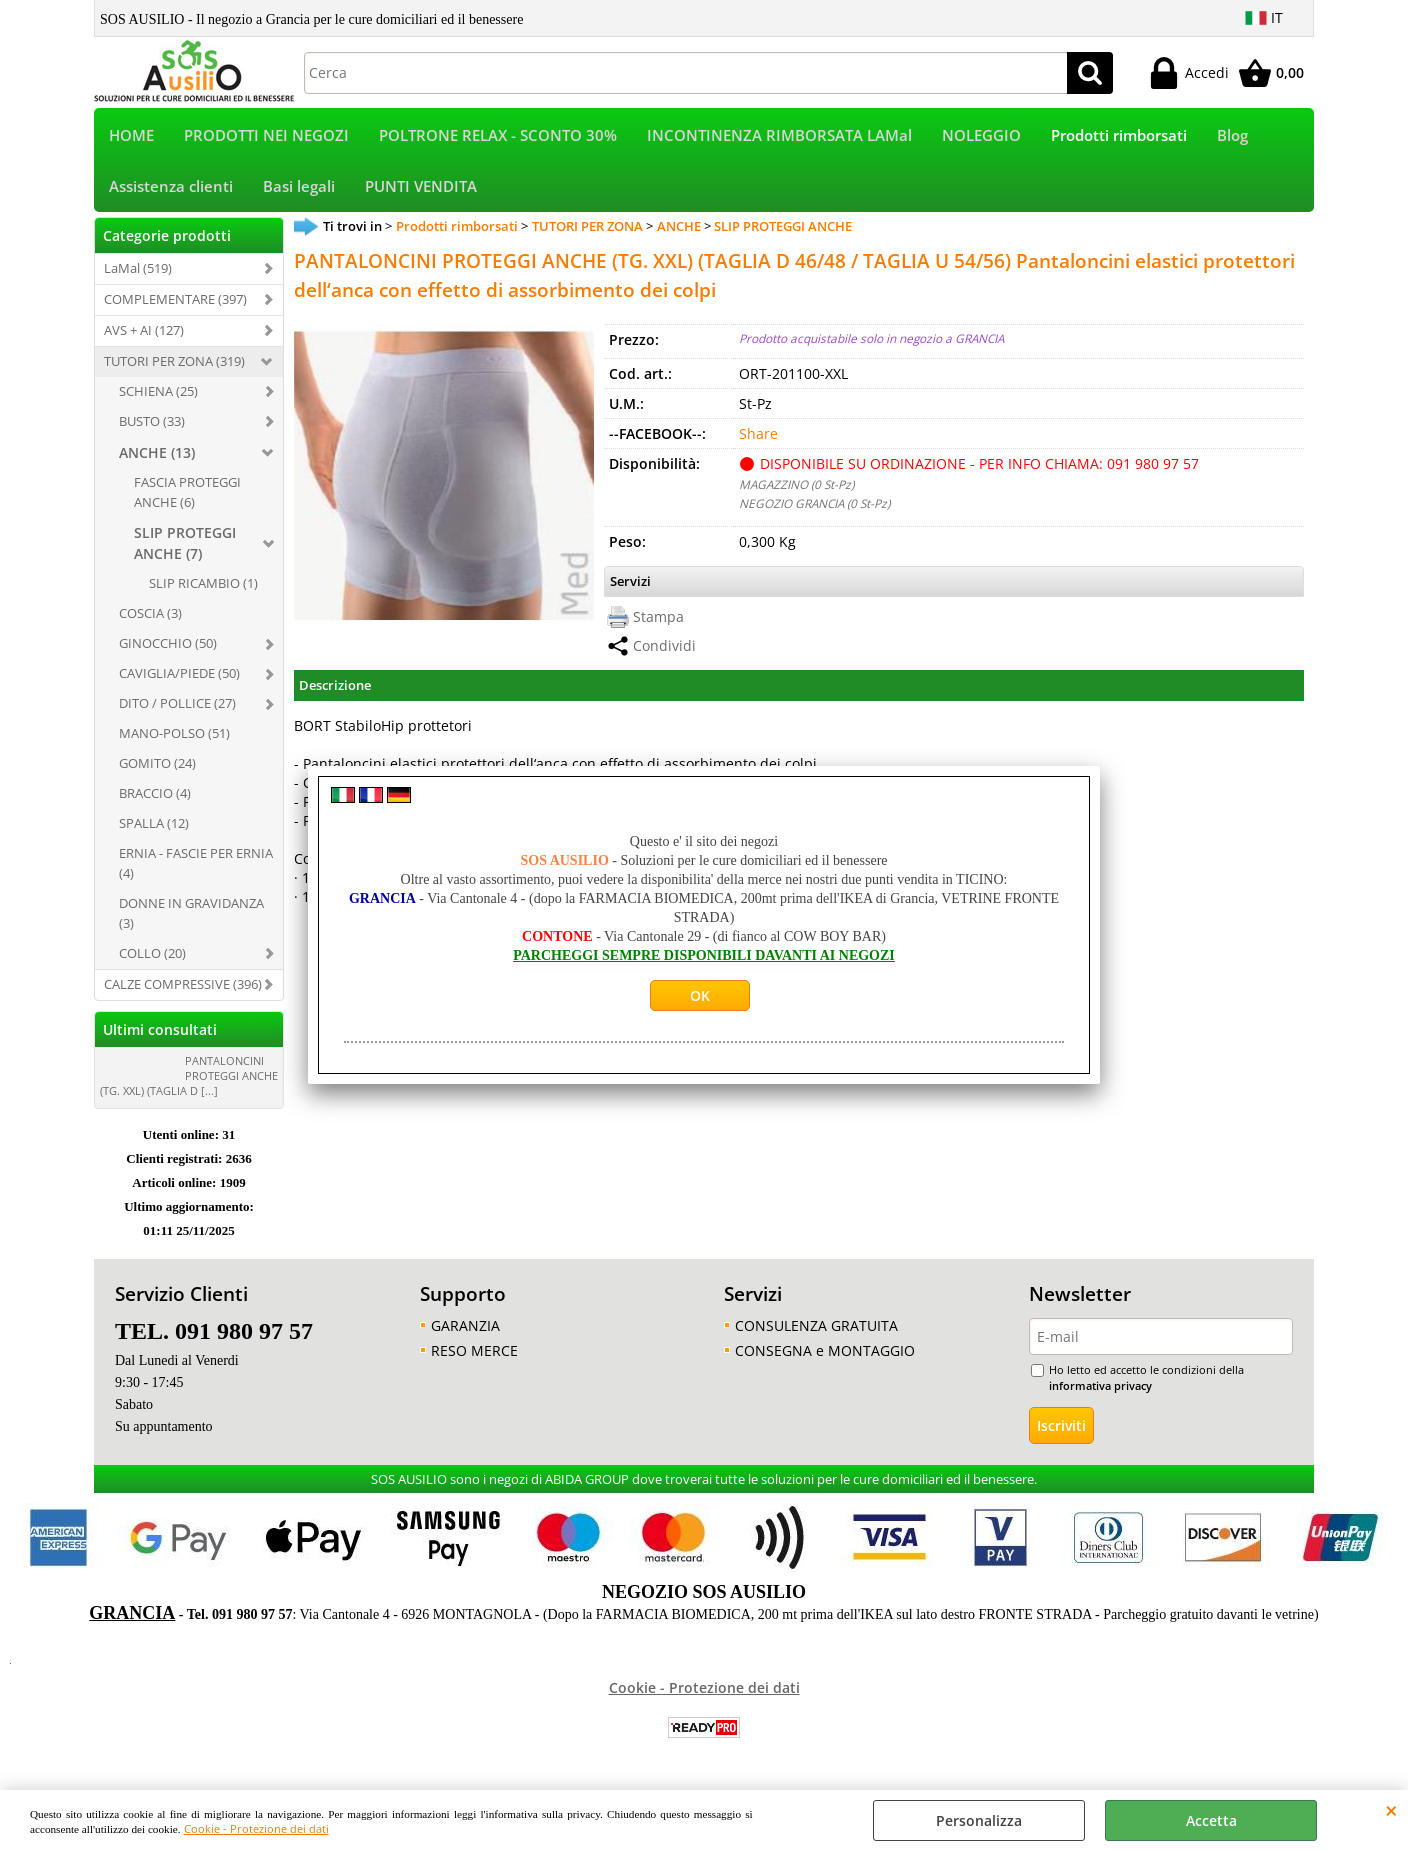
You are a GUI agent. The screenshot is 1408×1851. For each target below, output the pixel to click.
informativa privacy (1100, 1390)
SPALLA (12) (154, 827)
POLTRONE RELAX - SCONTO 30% (498, 136)
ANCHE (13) (157, 456)
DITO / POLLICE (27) (177, 707)
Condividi (664, 650)
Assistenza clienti (171, 189)
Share (758, 437)
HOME (131, 136)
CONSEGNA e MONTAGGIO (825, 1354)
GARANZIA (465, 1329)
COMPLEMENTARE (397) (175, 303)
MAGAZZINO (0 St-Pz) (796, 488)
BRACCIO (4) (155, 797)
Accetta (1211, 1820)
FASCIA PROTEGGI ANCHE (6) (187, 496)
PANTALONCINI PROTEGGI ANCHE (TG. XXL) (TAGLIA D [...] (189, 1079)
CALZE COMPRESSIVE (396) (183, 988)
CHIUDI (1391, 1810)
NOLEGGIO (981, 136)
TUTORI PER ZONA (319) (174, 365)
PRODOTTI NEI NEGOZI (266, 136)
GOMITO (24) (157, 767)
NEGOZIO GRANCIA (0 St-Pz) (814, 507)
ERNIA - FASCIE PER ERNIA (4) (196, 867)
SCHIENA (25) (158, 395)
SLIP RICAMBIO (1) (203, 588)
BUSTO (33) (152, 425)
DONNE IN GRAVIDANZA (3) (191, 917)
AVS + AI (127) (144, 334)
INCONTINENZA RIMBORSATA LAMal (779, 136)
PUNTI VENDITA (421, 189)
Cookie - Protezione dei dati (256, 1828)
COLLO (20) (152, 957)
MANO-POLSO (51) (174, 737)
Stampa (658, 621)
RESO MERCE (474, 1354)
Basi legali (299, 189)
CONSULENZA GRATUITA (816, 1329)
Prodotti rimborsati (1119, 136)
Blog (1232, 136)
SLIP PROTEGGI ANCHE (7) (185, 548)
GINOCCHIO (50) (168, 648)
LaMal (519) (138, 272)
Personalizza (979, 1820)
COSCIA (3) (150, 618)
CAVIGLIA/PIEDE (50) (179, 678)
